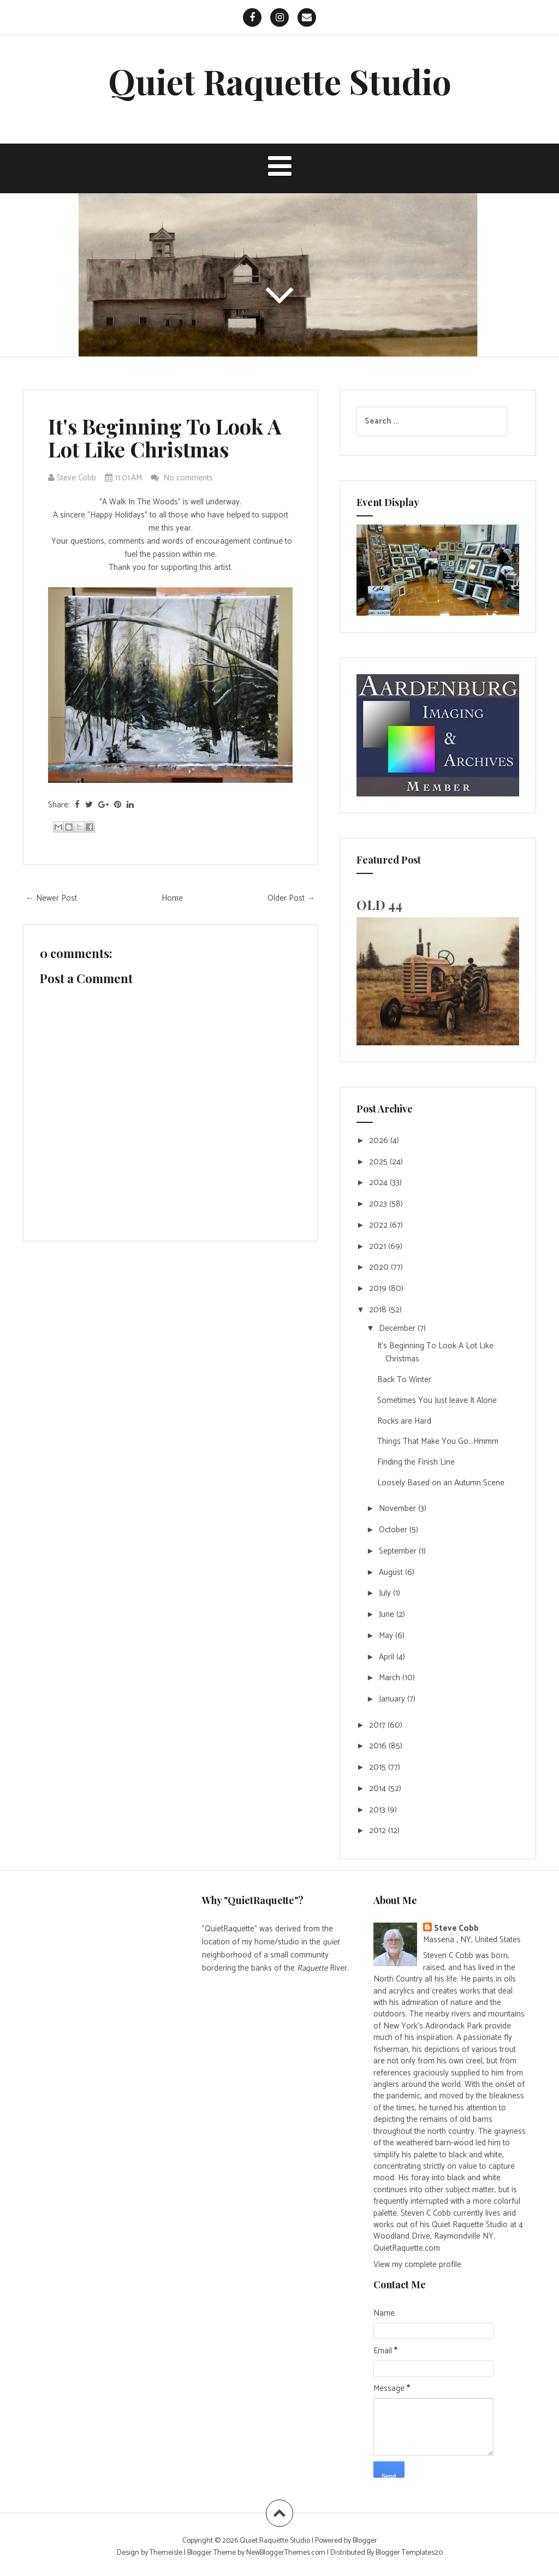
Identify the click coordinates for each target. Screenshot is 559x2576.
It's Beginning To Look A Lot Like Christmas (164, 437)
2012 (378, 1830)
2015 (378, 1767)
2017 (378, 1725)
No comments (189, 478)
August (392, 1572)
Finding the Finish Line (416, 1462)
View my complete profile (417, 2264)
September (399, 1551)
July (386, 1593)
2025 (379, 1162)
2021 (378, 1246)
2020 (380, 1267)
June (387, 1614)
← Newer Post (51, 898)
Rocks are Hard (404, 1421)
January (393, 1699)
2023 (379, 1204)
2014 (378, 1788)
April (387, 1657)
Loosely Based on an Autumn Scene (440, 1483)
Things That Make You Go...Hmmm (437, 1441)
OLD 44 (379, 904)
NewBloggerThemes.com (285, 2553)
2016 (379, 1746)
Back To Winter (404, 1380)
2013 (378, 1810)
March (390, 1678)
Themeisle (166, 2553)
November (398, 1508)
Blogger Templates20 (409, 2553)
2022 (379, 1225)
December (398, 1328)
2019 (379, 1288)
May (387, 1636)
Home (172, 898)
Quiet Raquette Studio (279, 81)
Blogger (365, 2541)
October (394, 1530)
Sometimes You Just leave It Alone (437, 1400)
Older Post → (291, 898)
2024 (379, 1182)
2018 (379, 1310)
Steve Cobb (456, 1928)
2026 (379, 1140)
